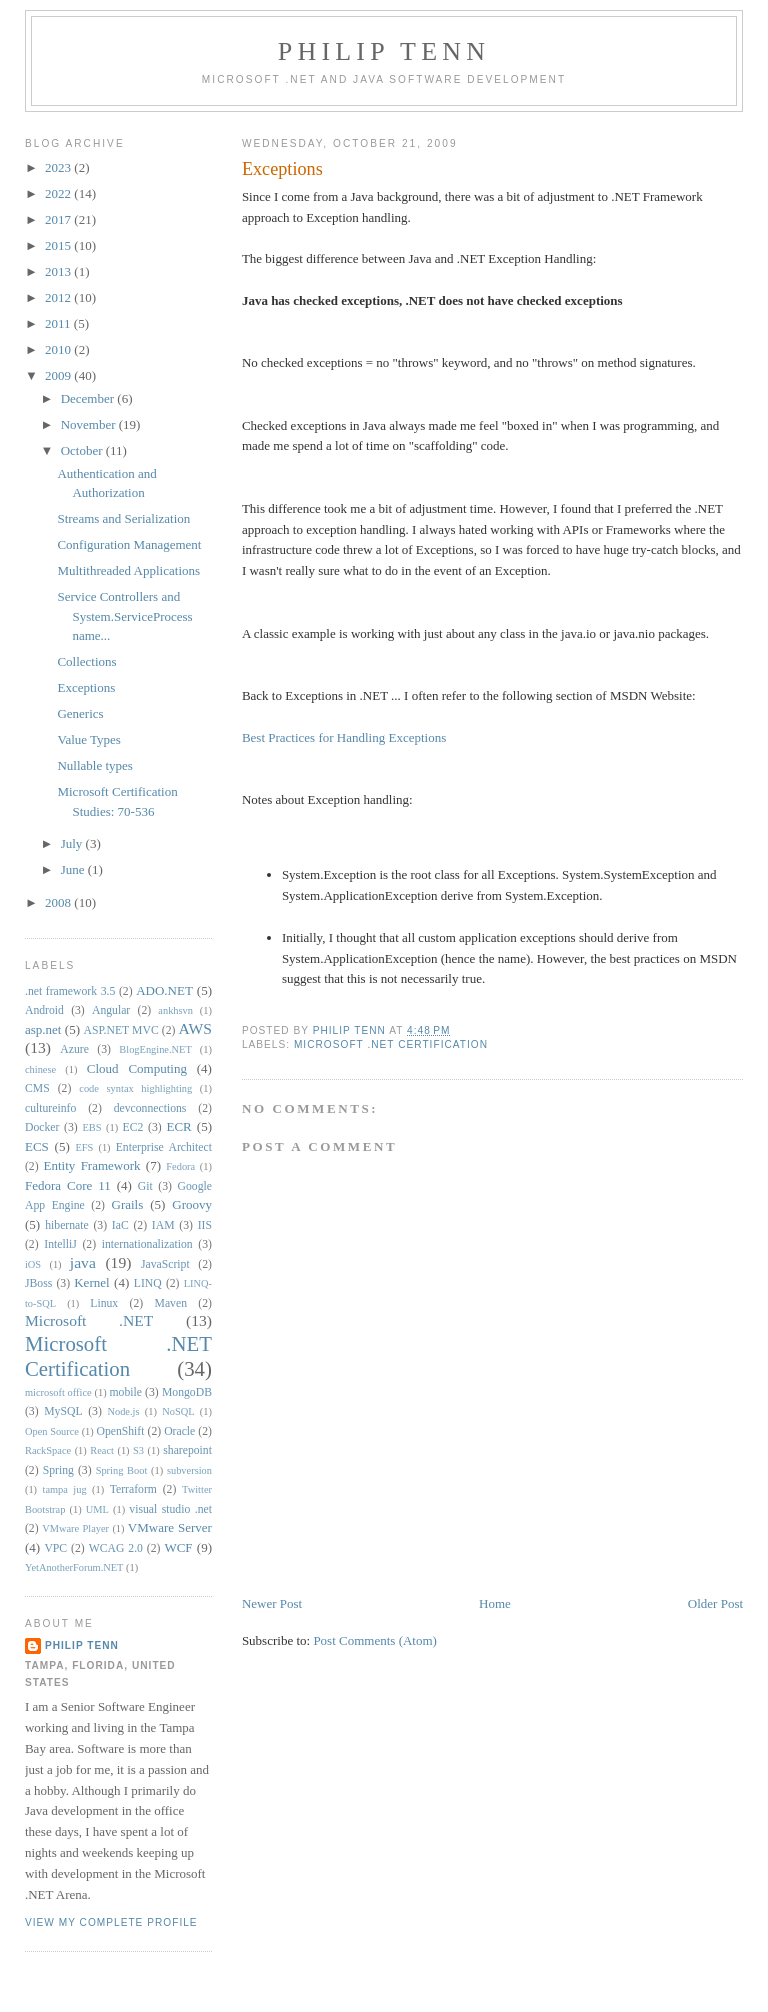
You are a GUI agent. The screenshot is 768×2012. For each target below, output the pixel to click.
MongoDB (187, 1392)
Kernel (91, 1282)
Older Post (715, 1603)
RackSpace (48, 1450)
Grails (128, 1204)
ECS (37, 1146)
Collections (86, 661)
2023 (59, 167)
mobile (125, 1392)
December (89, 398)
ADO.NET (164, 990)
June (74, 869)
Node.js (123, 1411)
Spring (58, 1470)
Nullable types (94, 765)
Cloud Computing (137, 1068)
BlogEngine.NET (155, 1049)
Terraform (133, 1489)
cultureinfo (50, 1108)
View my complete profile (111, 1922)
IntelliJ (60, 1244)
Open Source (52, 1431)
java (83, 1262)
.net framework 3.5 (70, 991)
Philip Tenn (384, 51)
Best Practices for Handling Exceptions (344, 737)
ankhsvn (175, 1010)
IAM (163, 1225)
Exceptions (86, 687)
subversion (189, 1470)
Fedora (180, 1166)
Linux (104, 1303)
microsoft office (58, 1392)
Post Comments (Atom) (375, 1640)
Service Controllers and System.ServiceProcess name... (124, 616)
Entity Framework (92, 1165)
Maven (171, 1303)
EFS (84, 1147)
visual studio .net (170, 1509)
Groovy (192, 1204)
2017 (59, 219)
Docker (42, 1127)
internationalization (147, 1244)
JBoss (38, 1283)
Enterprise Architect (164, 1147)
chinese (40, 1069)
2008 (59, 902)
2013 (59, 271)
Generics (80, 713)
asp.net (43, 1029)
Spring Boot (122, 1470)
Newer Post (272, 1603)
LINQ (148, 1283)
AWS (195, 1028)
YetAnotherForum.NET (74, 1567)
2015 (59, 245)
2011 (59, 323)
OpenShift (120, 1431)
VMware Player (75, 1528)
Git (145, 1186)
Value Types (88, 739)
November (90, 424)
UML (97, 1509)
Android (44, 1010)
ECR (178, 1126)
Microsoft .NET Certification (391, 1044)
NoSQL (178, 1411)
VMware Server (170, 1527)
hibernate (66, 1225)
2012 (59, 297)
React (102, 1450)
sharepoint (187, 1450)
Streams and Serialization (123, 518)
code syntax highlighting (135, 1088)
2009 (59, 375)
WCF (178, 1547)
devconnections (150, 1108)
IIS (205, 1225)
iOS (33, 1264)
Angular (111, 1010)
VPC (55, 1548)
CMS (37, 1088)
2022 (59, 193)
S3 (138, 1450)
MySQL (63, 1411)
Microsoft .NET (89, 1320)
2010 (59, 349)
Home (495, 1603)
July (73, 843)
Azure (74, 1049)
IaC (120, 1225)
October (83, 450)
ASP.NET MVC (120, 1030)
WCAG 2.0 (116, 1548)
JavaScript (165, 1264)
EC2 (133, 1127)
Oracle (179, 1431)
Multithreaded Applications (128, 570)
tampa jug (65, 1489)
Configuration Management (129, 544)
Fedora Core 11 (68, 1185)
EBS (92, 1127)
